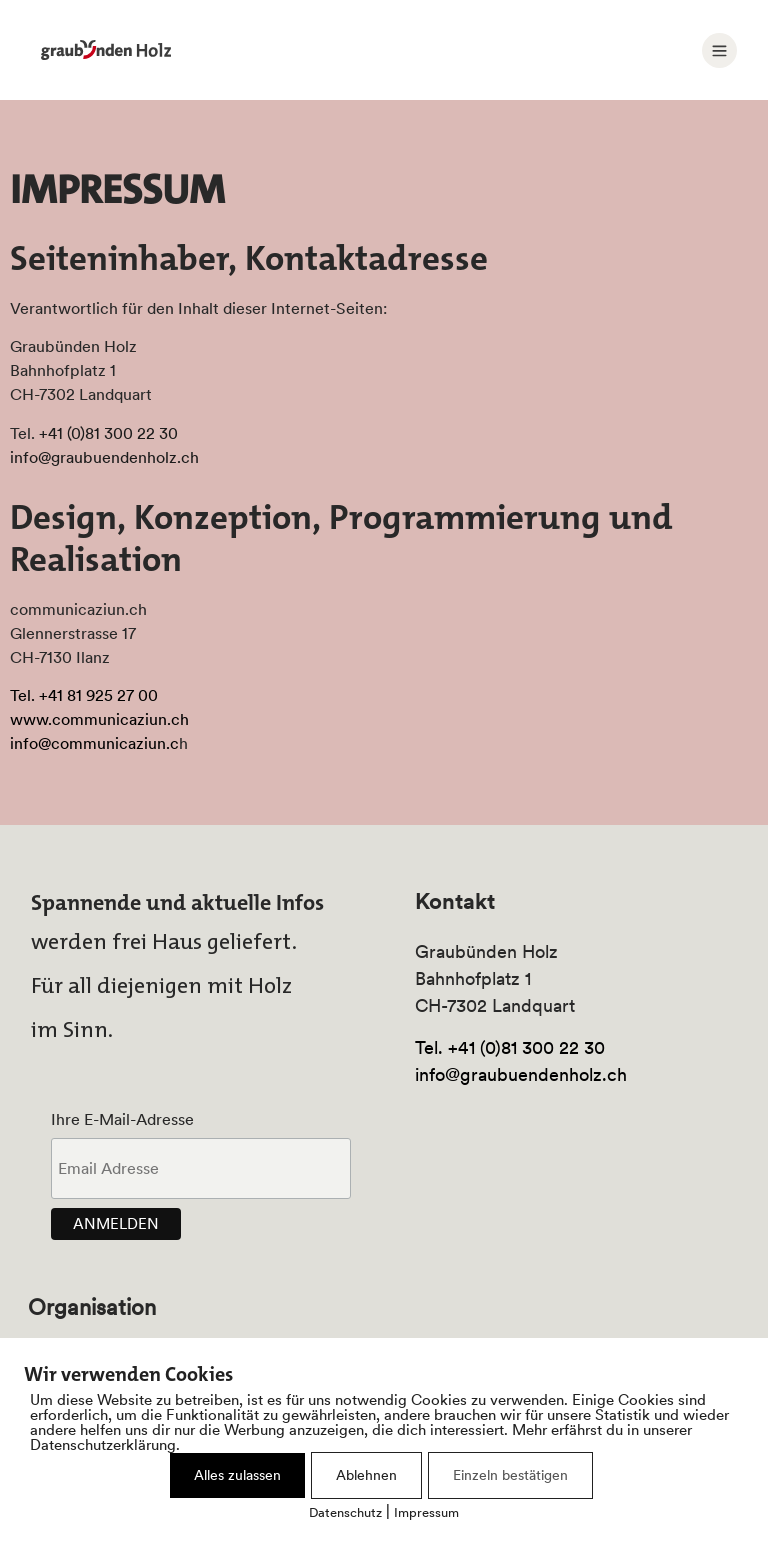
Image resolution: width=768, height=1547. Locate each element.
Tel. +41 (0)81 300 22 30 (510, 1047)
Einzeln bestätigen (510, 1475)
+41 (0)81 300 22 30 (108, 433)
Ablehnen (366, 1475)
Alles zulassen (237, 1475)
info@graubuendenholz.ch (104, 457)
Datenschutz (345, 1512)
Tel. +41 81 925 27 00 (84, 695)
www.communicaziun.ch (99, 719)
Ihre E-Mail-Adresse (122, 1119)
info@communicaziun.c (94, 743)
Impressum (426, 1512)
